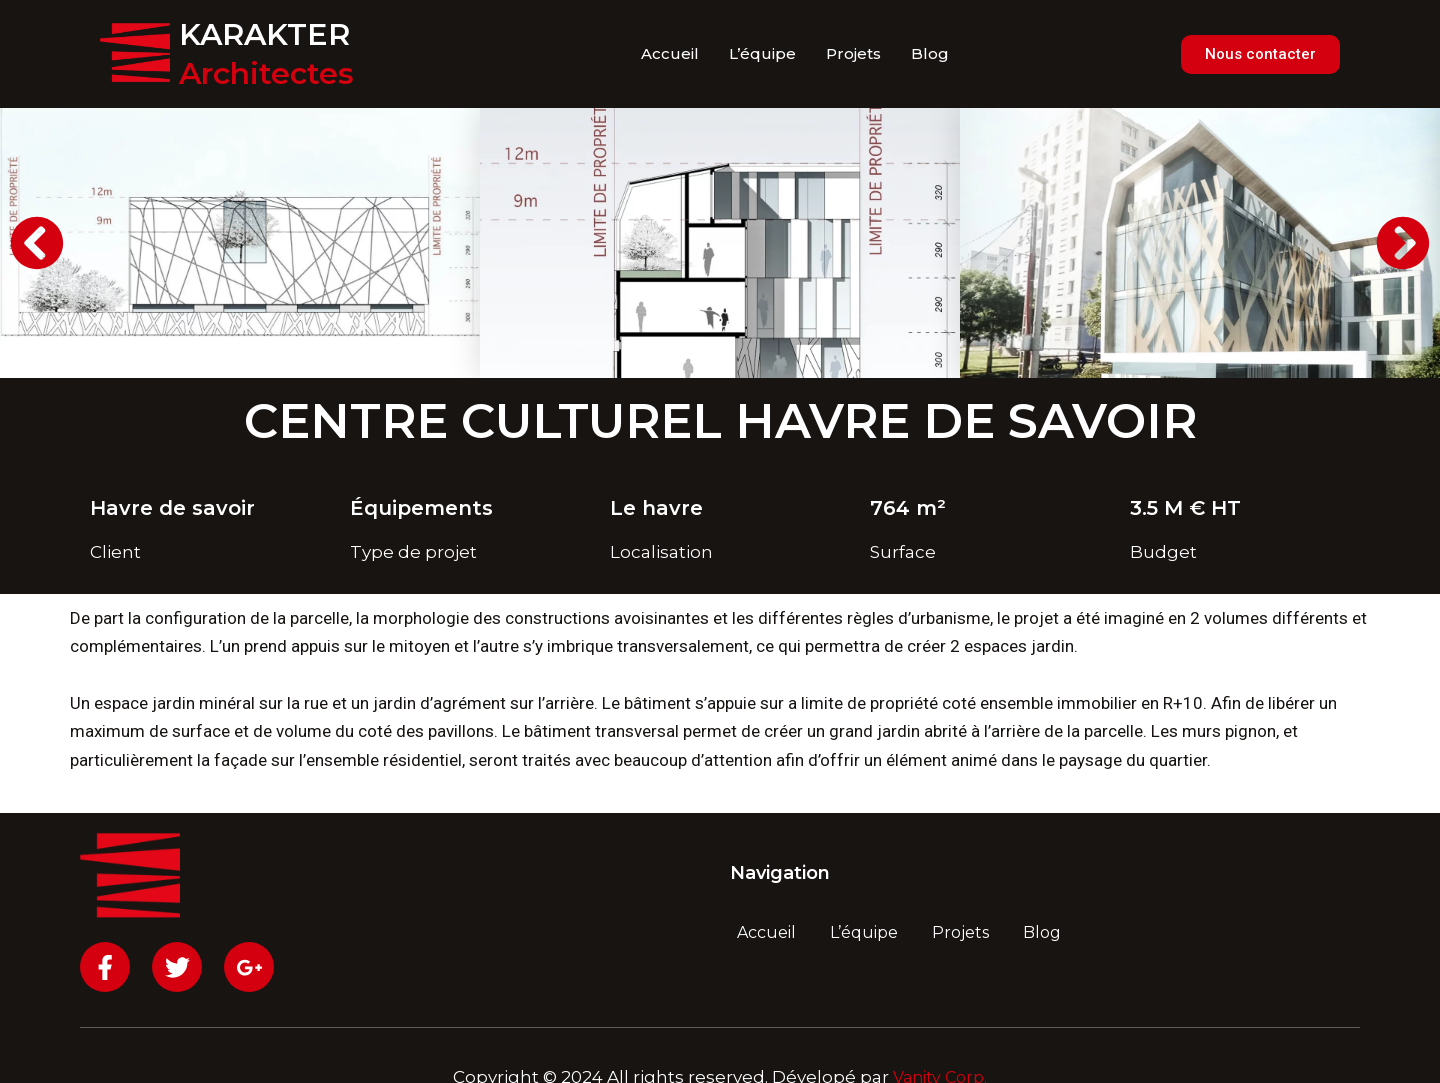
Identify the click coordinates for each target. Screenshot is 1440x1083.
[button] (37, 243)
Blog (930, 53)
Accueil (670, 53)
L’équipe (762, 53)
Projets (853, 53)
